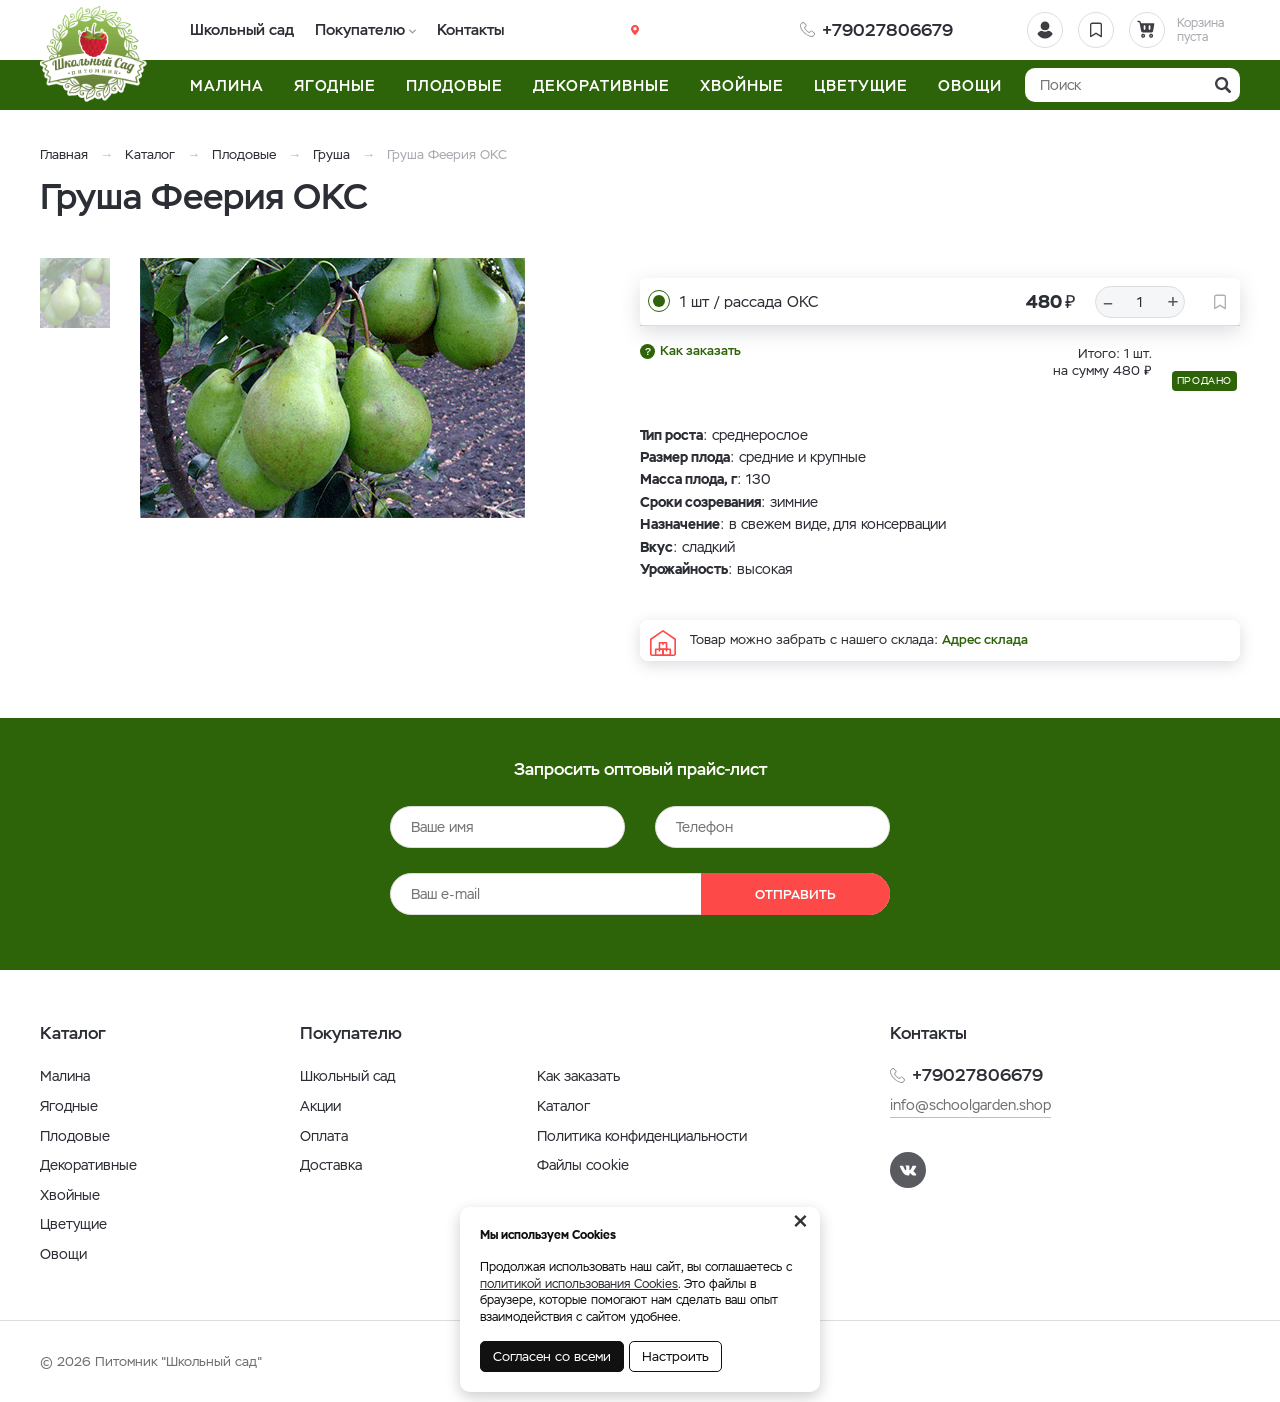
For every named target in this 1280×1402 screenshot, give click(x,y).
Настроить (675, 1356)
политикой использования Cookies (579, 1284)
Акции (320, 1106)
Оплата (324, 1136)
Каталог (150, 154)
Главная (64, 154)
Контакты (469, 29)
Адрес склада (985, 639)
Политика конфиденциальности (642, 1136)
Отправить (795, 894)
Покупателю (360, 29)
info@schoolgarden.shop (970, 1105)
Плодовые (244, 154)
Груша (331, 154)
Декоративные (88, 1165)
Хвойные (70, 1195)
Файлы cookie (583, 1165)
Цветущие (73, 1224)
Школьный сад (242, 29)
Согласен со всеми (552, 1356)
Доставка (331, 1165)
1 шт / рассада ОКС (749, 301)
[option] (345, 388)
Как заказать (700, 350)
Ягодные (69, 1106)
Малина (65, 1076)
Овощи (63, 1254)
